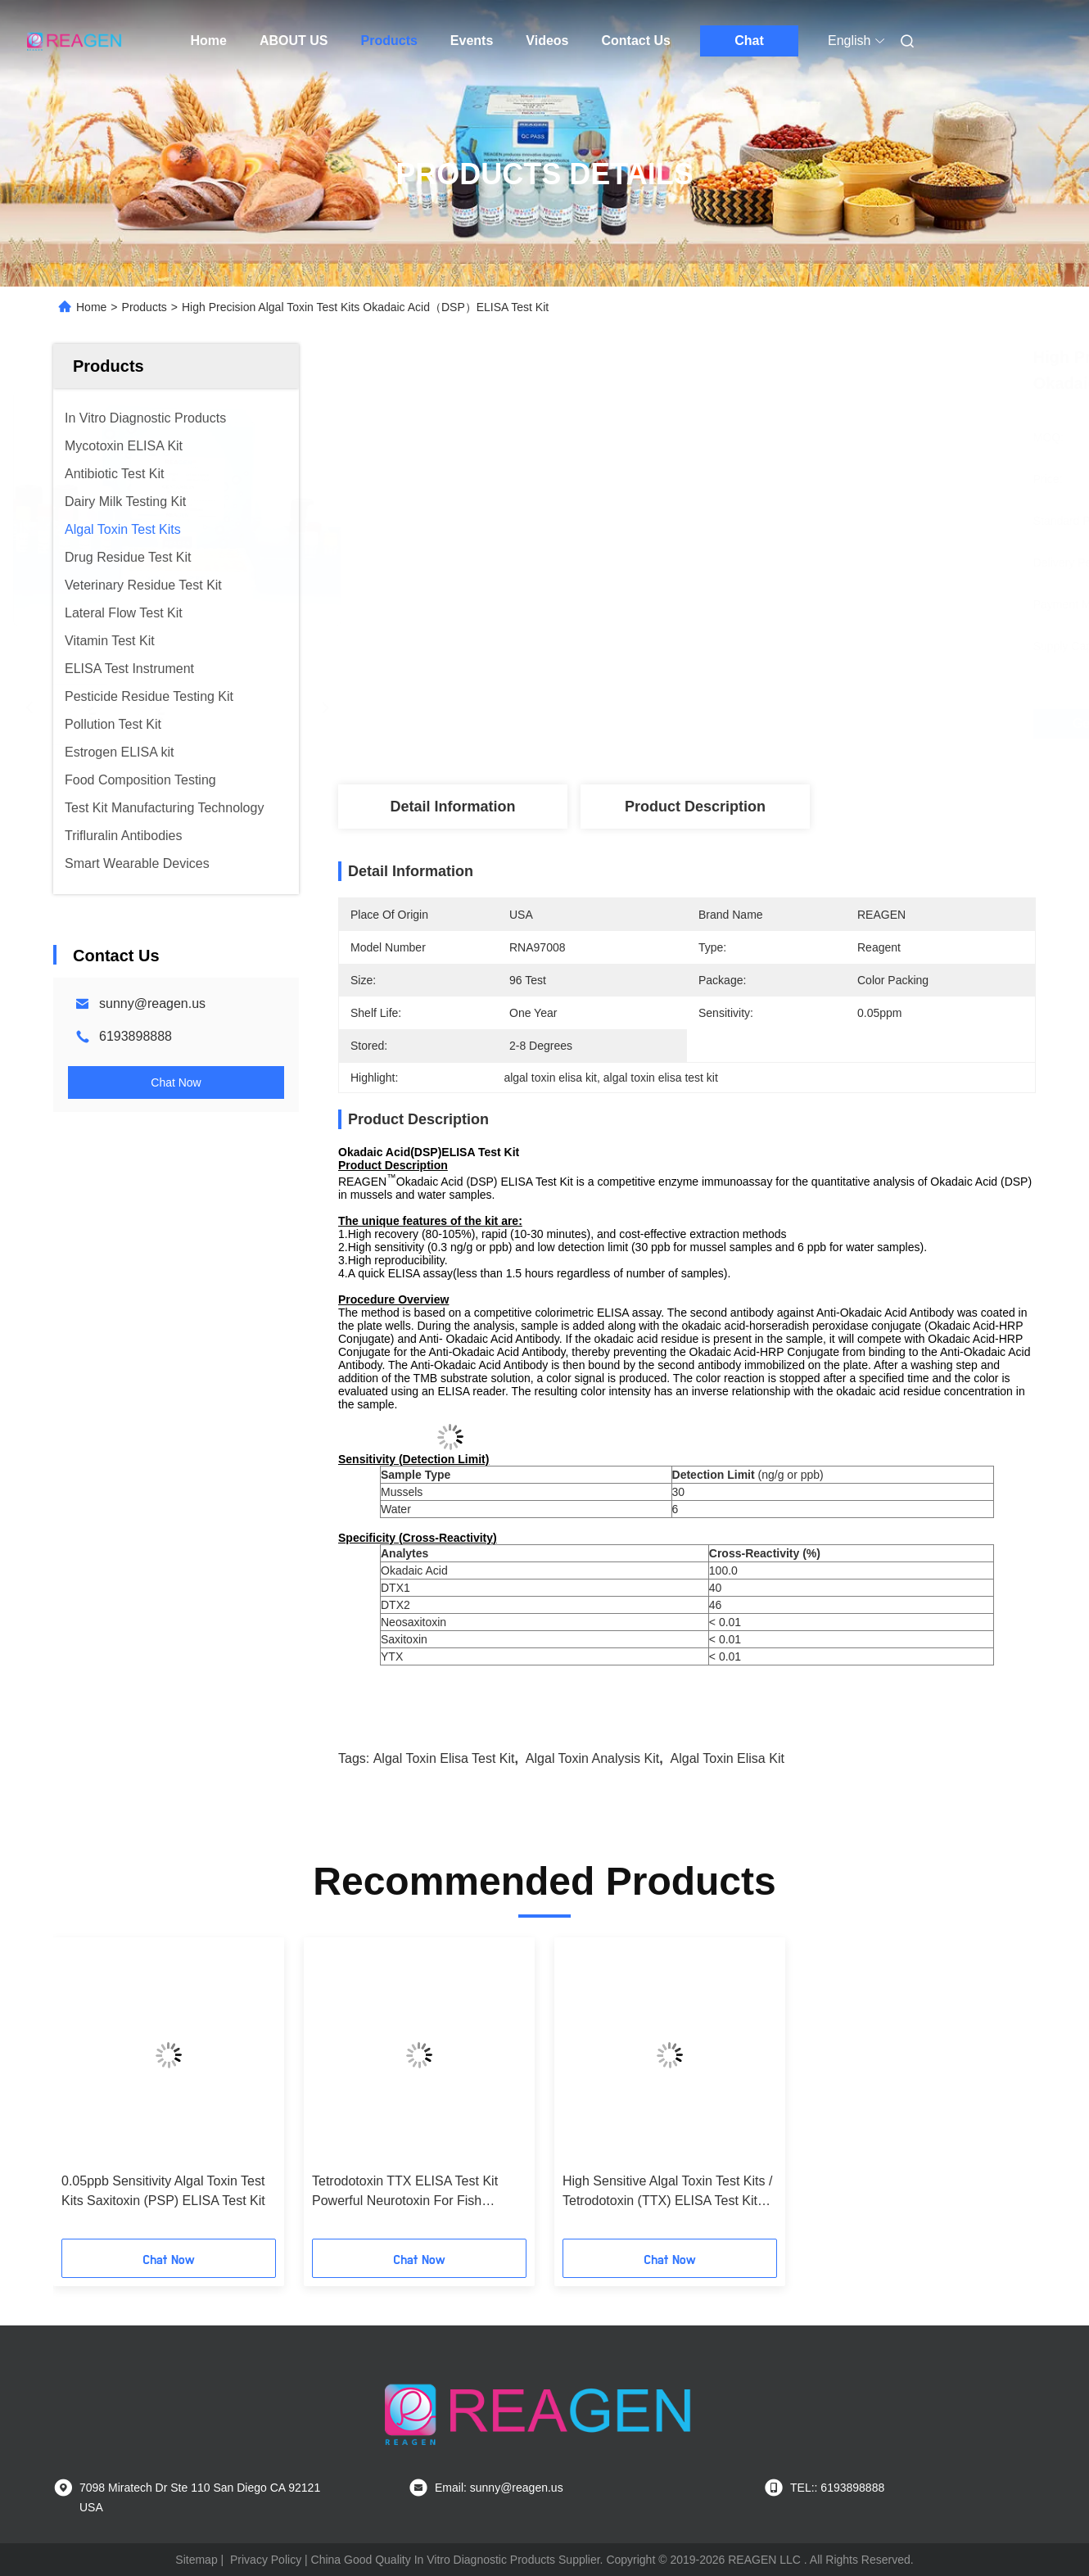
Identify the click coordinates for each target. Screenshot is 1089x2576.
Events (471, 40)
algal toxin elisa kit (727, 1758)
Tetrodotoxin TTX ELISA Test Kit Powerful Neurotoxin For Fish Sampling (405, 2192)
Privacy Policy (265, 2559)
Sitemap (196, 2559)
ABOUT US (294, 40)
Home (209, 40)
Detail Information (452, 806)
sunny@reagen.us (152, 1003)
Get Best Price (779, 723)
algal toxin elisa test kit (444, 1758)
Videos (547, 40)
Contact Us (636, 40)
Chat (749, 40)
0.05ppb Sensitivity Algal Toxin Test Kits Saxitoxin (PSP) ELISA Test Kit (163, 2191)
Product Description (695, 806)
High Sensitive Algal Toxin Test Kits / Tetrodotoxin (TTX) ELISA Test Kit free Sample (667, 2192)
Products (389, 40)
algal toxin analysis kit (592, 1758)
